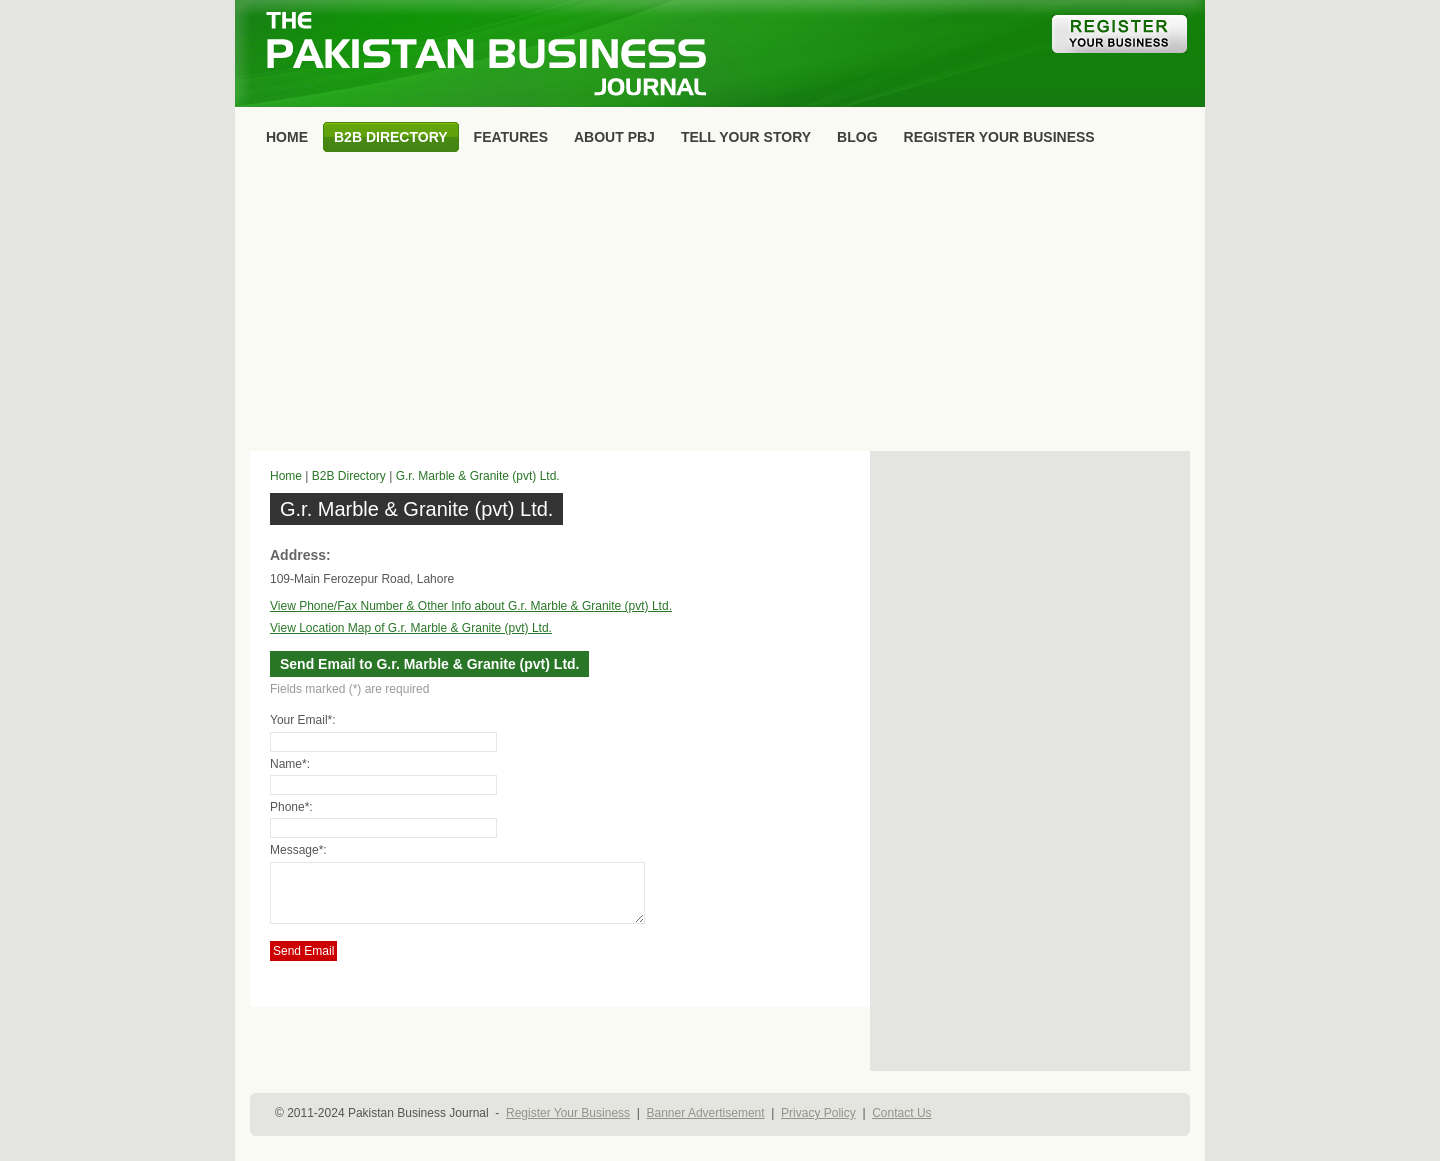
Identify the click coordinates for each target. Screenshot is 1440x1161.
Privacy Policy (818, 1113)
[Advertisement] (720, 306)
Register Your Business (568, 1113)
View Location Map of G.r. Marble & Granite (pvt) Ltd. (411, 628)
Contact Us (901, 1113)
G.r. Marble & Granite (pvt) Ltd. (478, 476)
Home (286, 476)
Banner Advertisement (706, 1113)
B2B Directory (349, 476)
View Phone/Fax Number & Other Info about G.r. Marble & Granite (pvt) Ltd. (471, 606)
